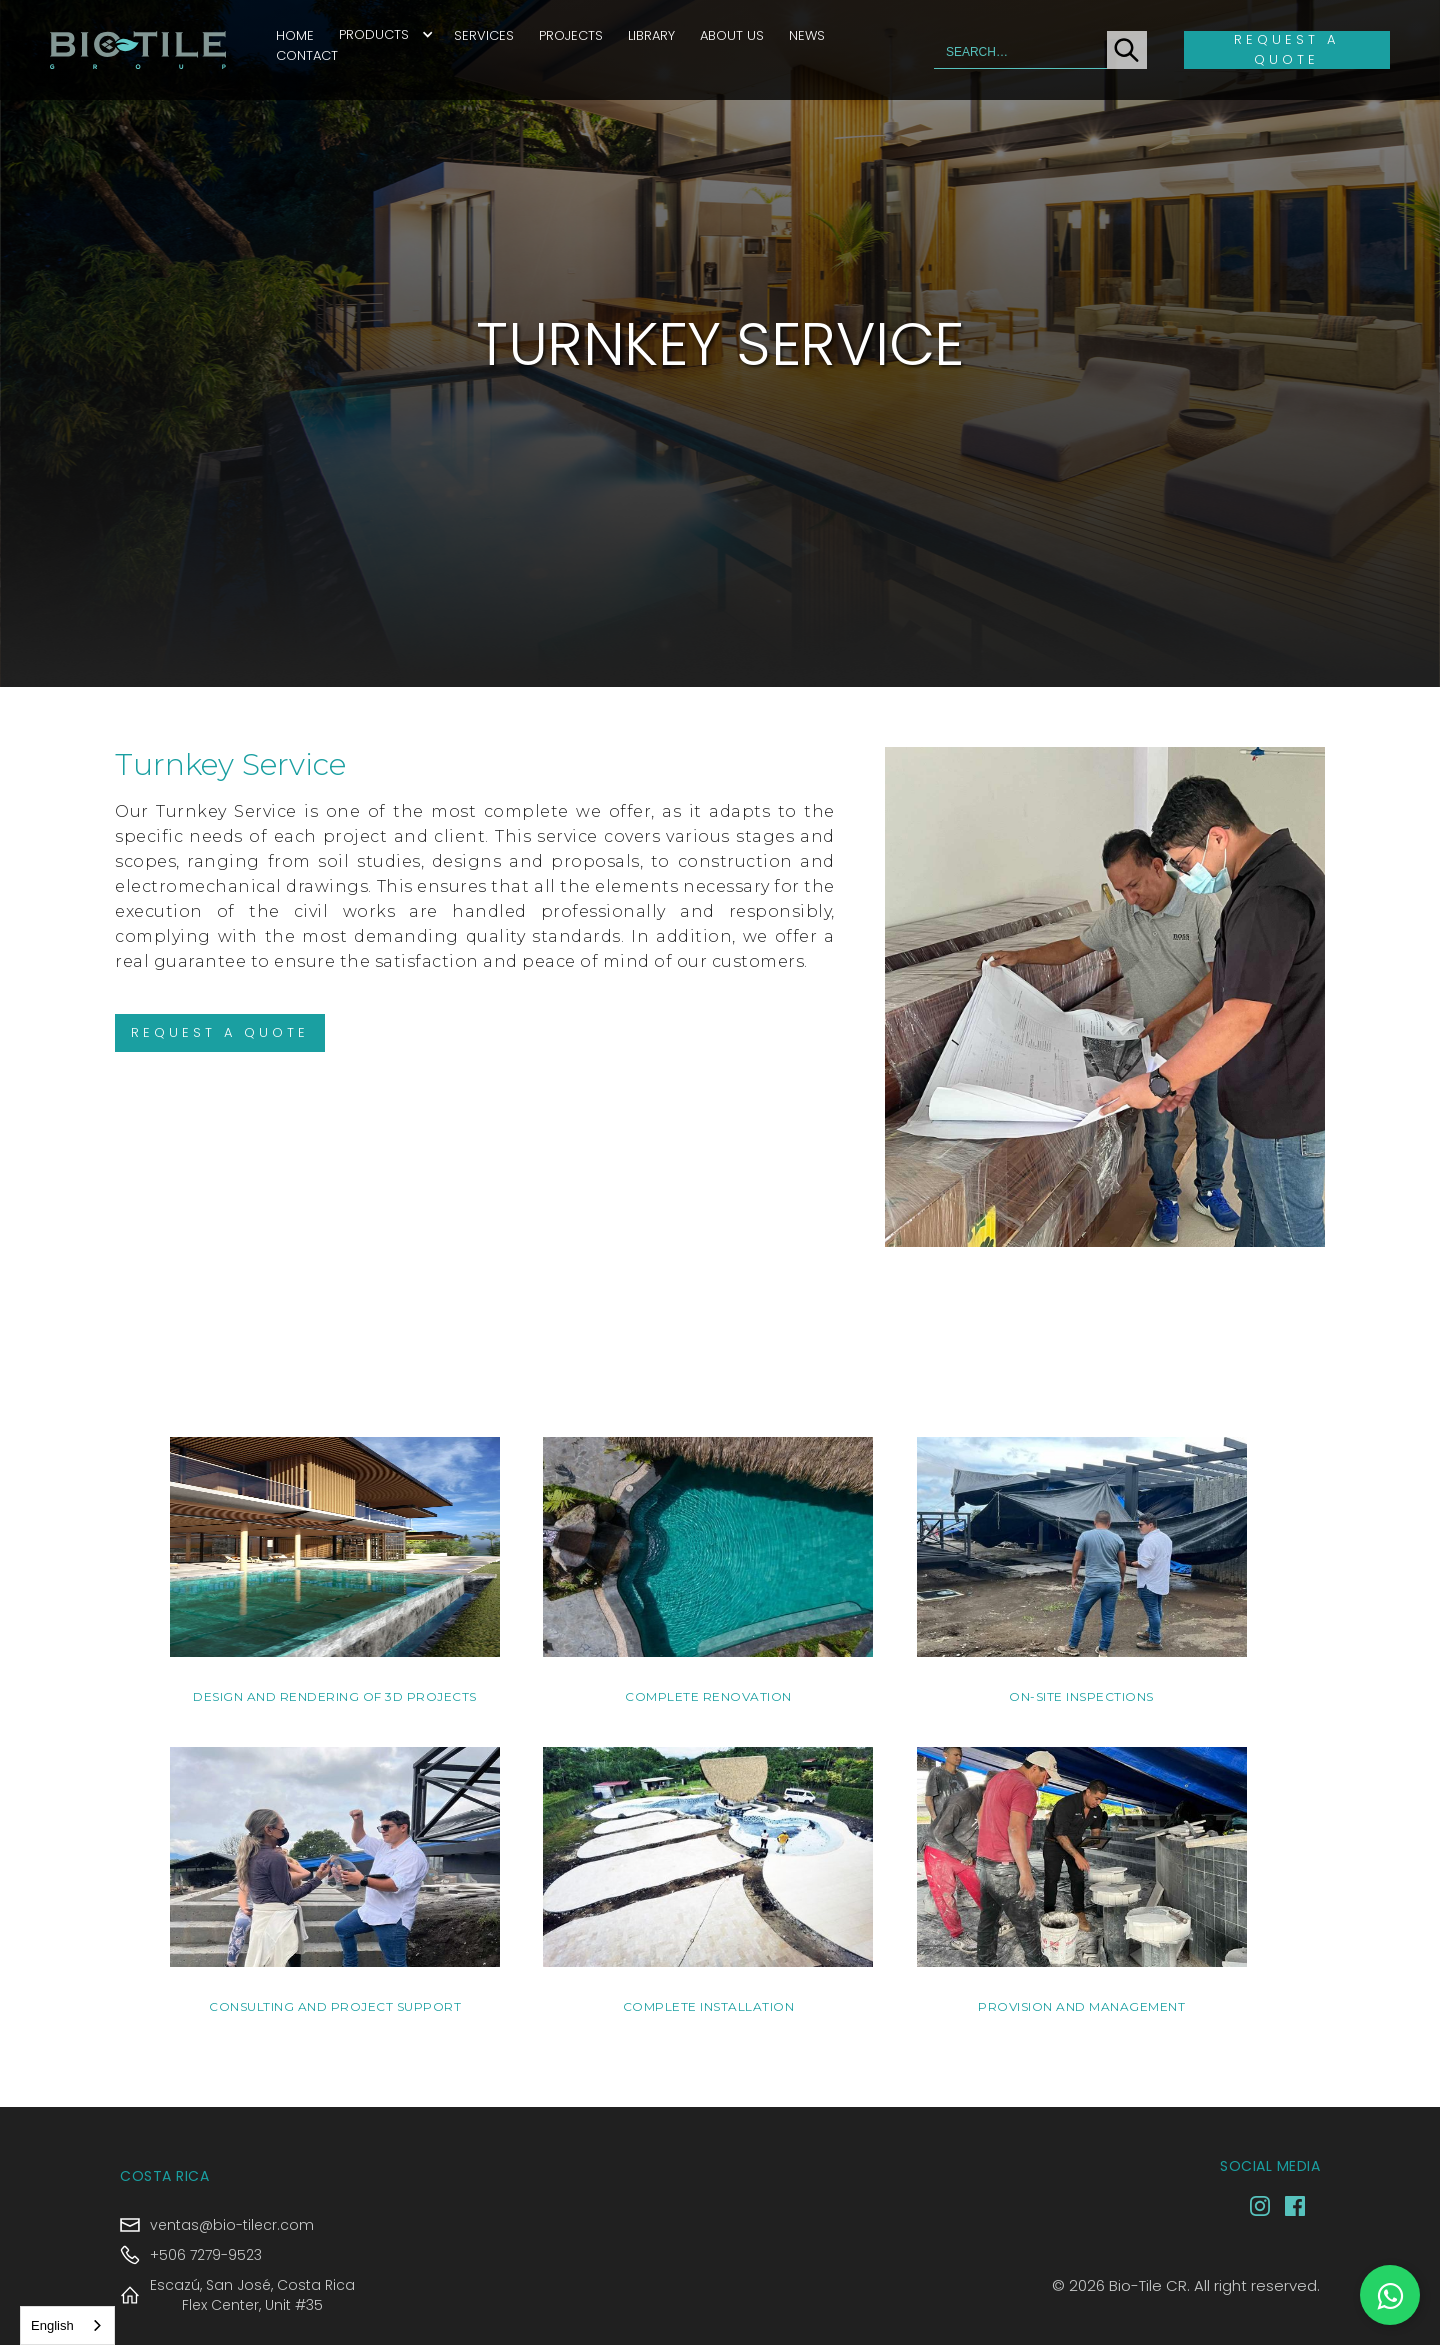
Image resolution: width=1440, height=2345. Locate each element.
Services (484, 35)
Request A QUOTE (220, 1032)
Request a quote (1286, 50)
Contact (307, 55)
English (52, 2325)
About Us (732, 35)
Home (295, 35)
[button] (386, 34)
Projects (571, 35)
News (807, 35)
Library (651, 35)
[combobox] (67, 2325)
